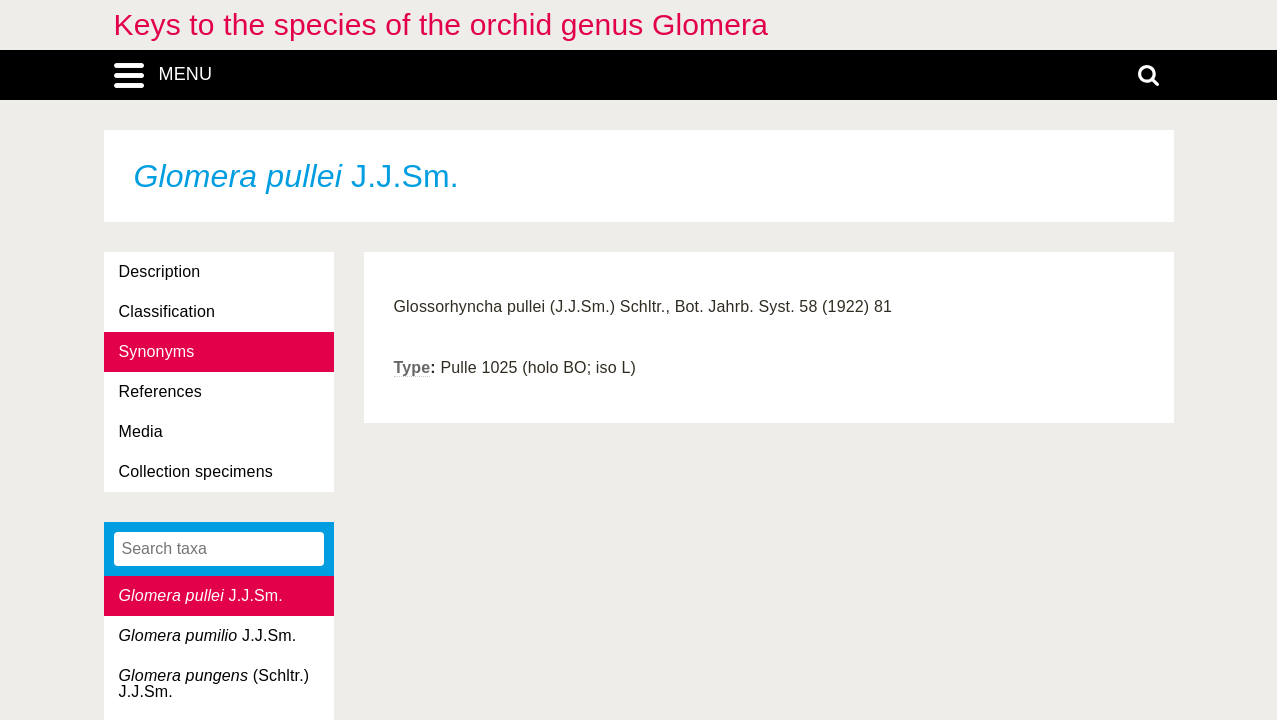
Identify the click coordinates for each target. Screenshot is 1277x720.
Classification (167, 311)
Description (160, 271)
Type (412, 367)
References (160, 391)
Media (141, 431)
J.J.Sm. (201, 595)
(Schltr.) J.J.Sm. (214, 683)
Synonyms (157, 351)
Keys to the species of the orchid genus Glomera (441, 24)
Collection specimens (196, 471)
